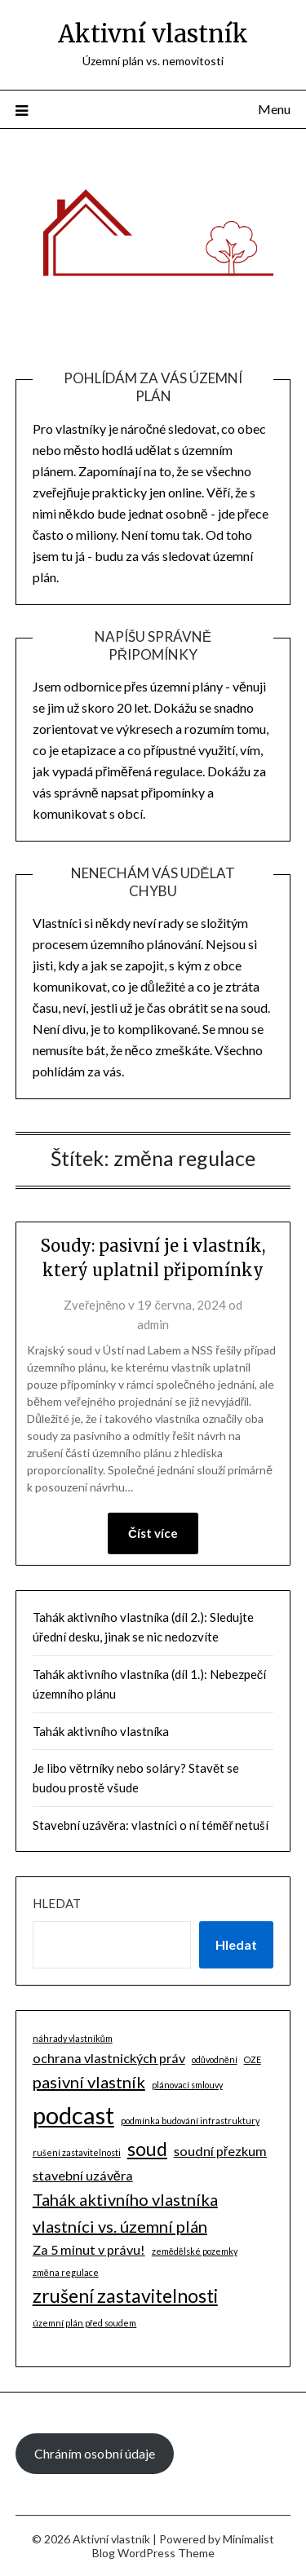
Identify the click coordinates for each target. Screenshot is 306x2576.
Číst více (153, 1533)
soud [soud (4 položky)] (147, 2148)
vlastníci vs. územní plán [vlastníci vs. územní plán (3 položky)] (120, 2226)
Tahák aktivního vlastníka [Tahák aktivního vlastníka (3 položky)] (125, 2199)
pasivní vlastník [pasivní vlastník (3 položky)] (89, 2082)
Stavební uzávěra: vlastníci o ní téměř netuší (151, 1825)
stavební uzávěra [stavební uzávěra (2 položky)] (83, 2175)
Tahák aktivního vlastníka (101, 1731)
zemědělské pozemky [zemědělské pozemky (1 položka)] (194, 2251)
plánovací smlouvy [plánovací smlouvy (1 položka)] (187, 2084)
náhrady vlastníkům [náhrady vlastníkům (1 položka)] (73, 2038)
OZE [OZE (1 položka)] (252, 2059)
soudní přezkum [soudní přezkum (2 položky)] (220, 2150)
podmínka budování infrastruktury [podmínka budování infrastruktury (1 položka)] (190, 2120)
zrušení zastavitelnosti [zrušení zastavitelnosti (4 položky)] (125, 2295)
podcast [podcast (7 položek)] (73, 2115)
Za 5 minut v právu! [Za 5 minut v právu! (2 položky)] (89, 2249)
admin (153, 1324)
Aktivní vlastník (153, 34)
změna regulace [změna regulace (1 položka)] (66, 2272)
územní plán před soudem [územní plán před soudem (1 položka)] (85, 2323)
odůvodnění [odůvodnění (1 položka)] (214, 2059)
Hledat (57, 1903)
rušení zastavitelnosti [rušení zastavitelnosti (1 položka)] (77, 2152)
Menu (274, 109)
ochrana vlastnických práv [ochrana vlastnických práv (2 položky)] (109, 2058)
